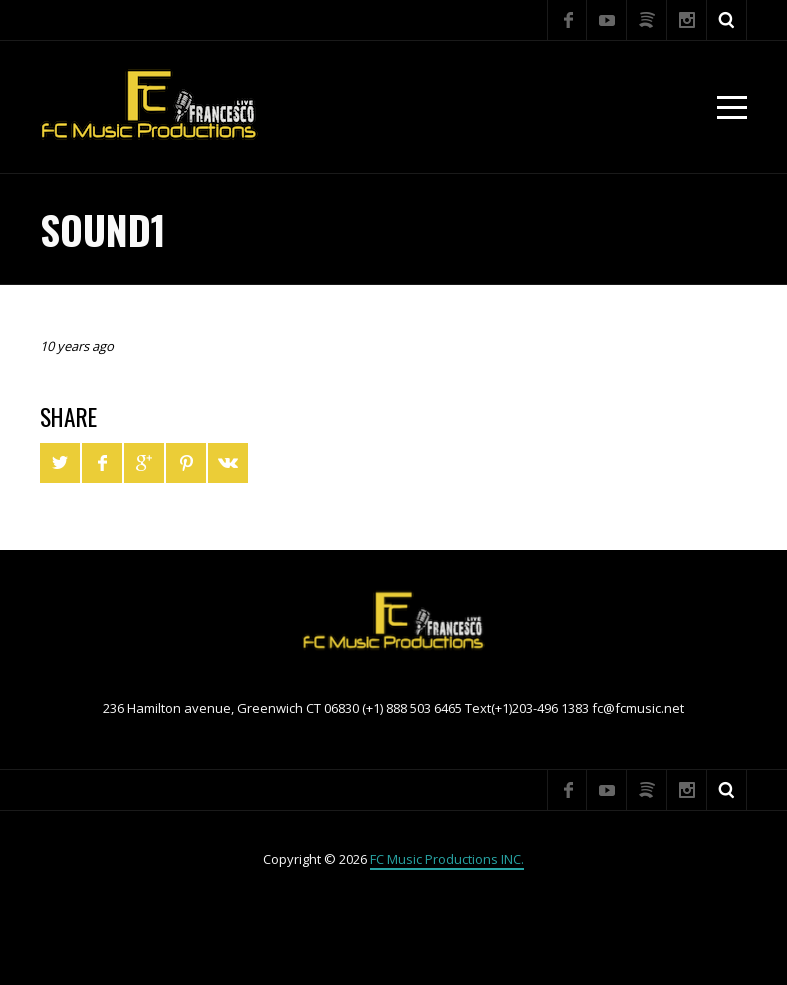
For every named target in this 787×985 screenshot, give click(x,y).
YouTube (607, 20)
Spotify (647, 20)
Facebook (567, 20)
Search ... (727, 20)
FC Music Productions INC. (447, 859)
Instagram (687, 20)
